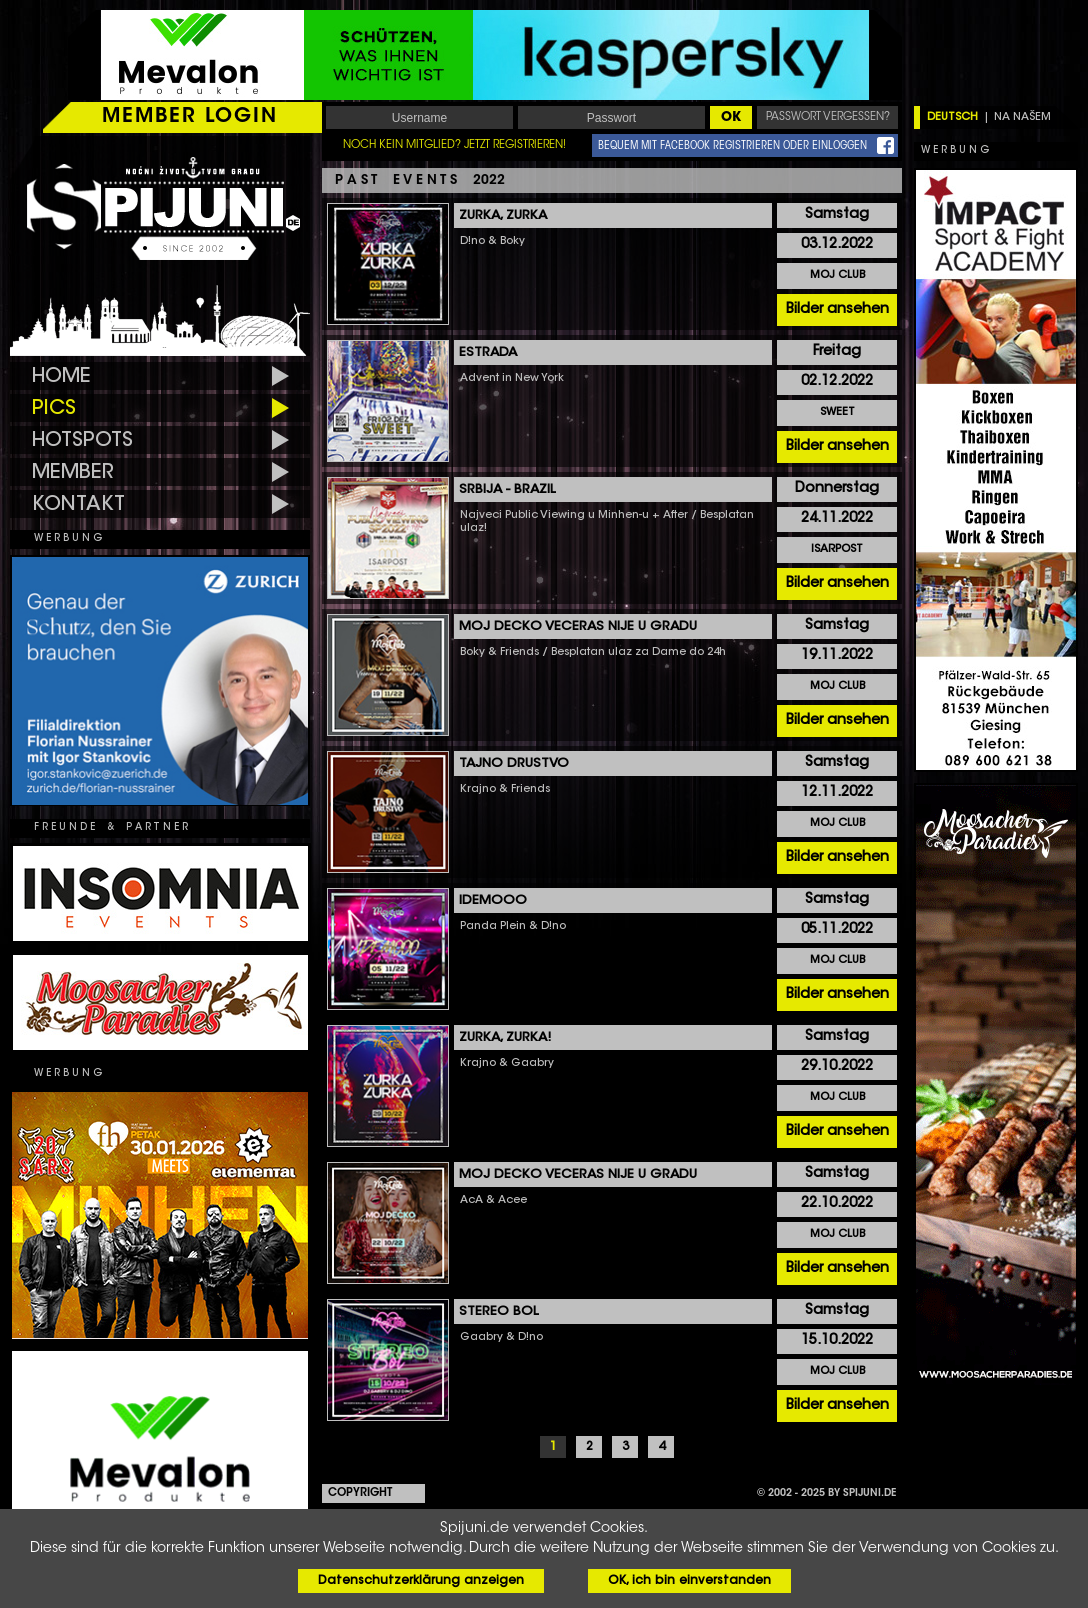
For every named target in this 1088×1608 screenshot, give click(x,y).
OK (731, 117)
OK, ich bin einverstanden (689, 1581)
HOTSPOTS (82, 441)
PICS (54, 409)
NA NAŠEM (1022, 117)
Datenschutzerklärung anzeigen (421, 1581)
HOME (61, 377)
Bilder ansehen (837, 310)
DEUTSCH (952, 117)
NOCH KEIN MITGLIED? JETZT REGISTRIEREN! (454, 145)
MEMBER (73, 473)
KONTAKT (78, 505)
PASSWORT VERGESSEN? (828, 117)
